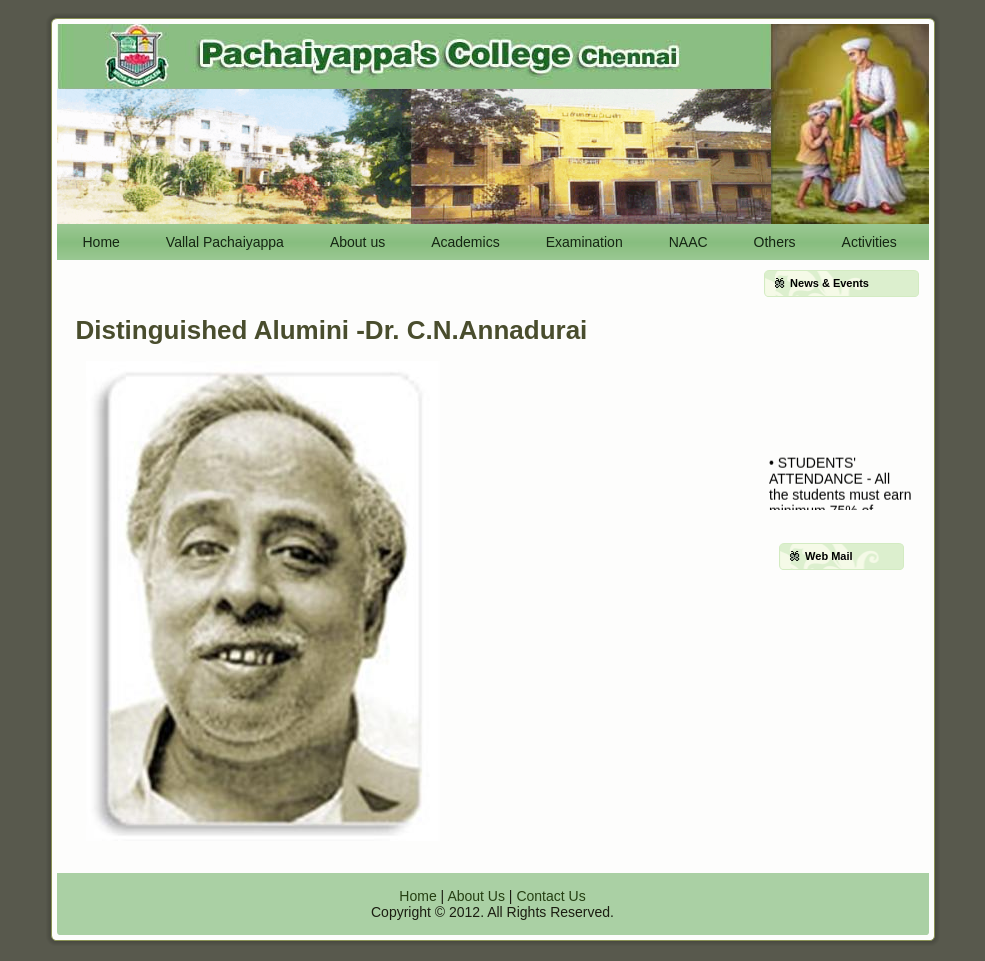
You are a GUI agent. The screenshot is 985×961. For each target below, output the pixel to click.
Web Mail (828, 556)
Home (417, 896)
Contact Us (550, 896)
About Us (476, 896)
